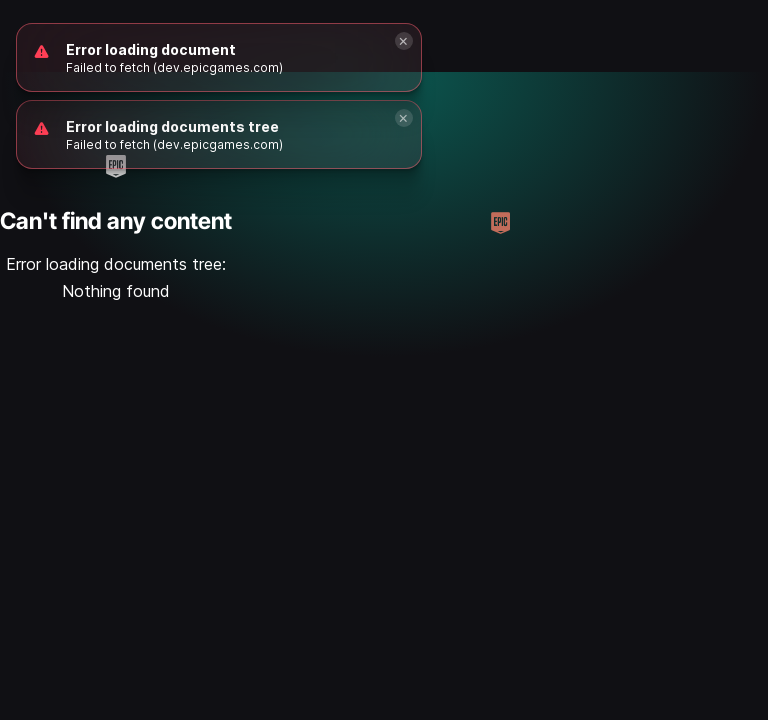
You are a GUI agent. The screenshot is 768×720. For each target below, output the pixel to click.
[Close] (404, 118)
